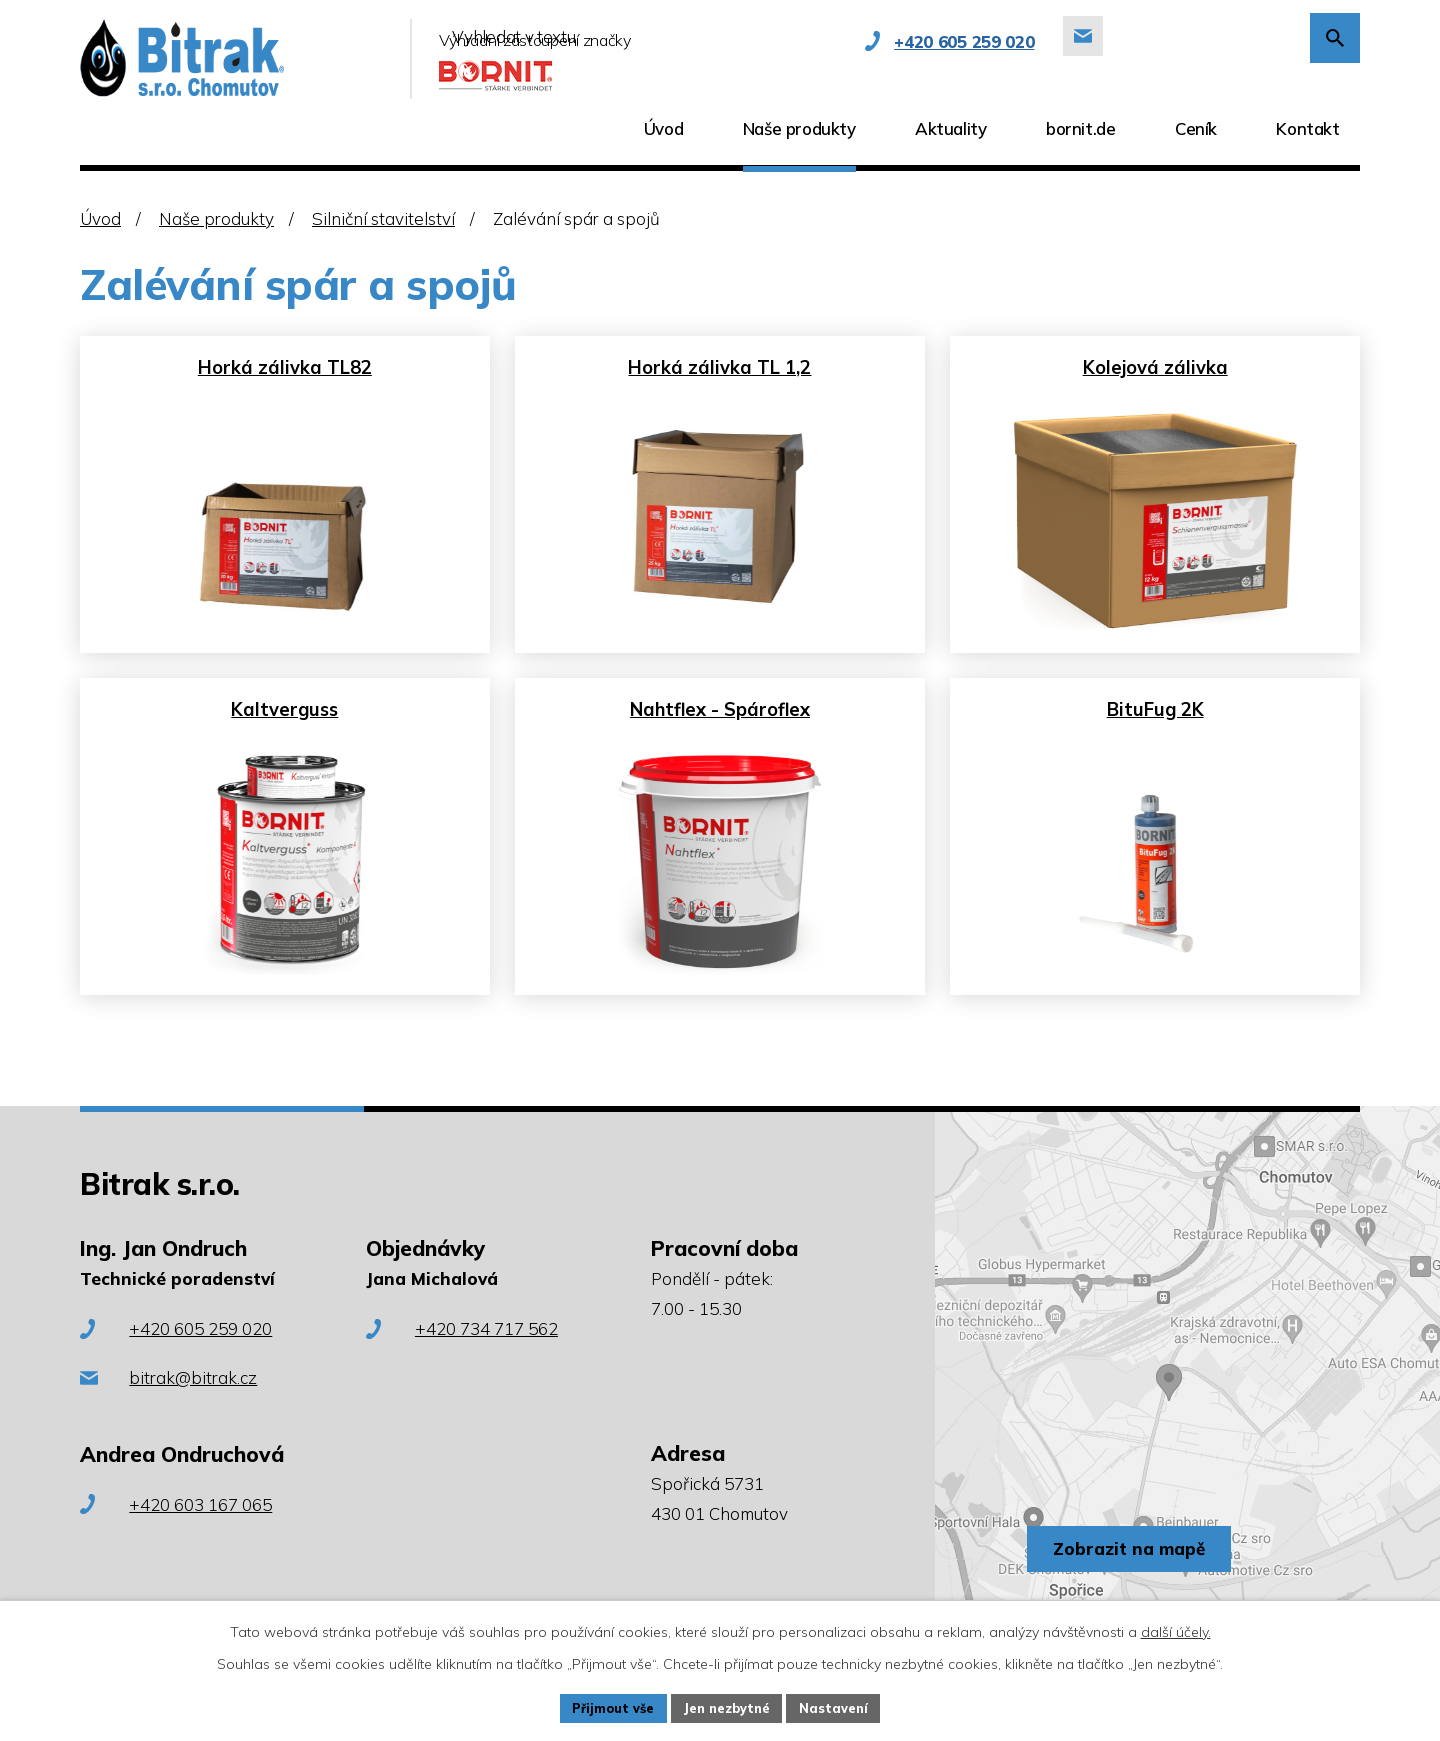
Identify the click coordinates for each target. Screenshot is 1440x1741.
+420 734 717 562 (486, 1357)
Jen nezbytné (729, 1706)
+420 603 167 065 (200, 1532)
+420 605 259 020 (200, 1357)
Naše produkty (216, 218)
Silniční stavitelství (383, 218)
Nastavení (846, 1706)
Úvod (100, 218)
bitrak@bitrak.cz (193, 1406)
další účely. (1176, 1628)
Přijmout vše (603, 1706)
